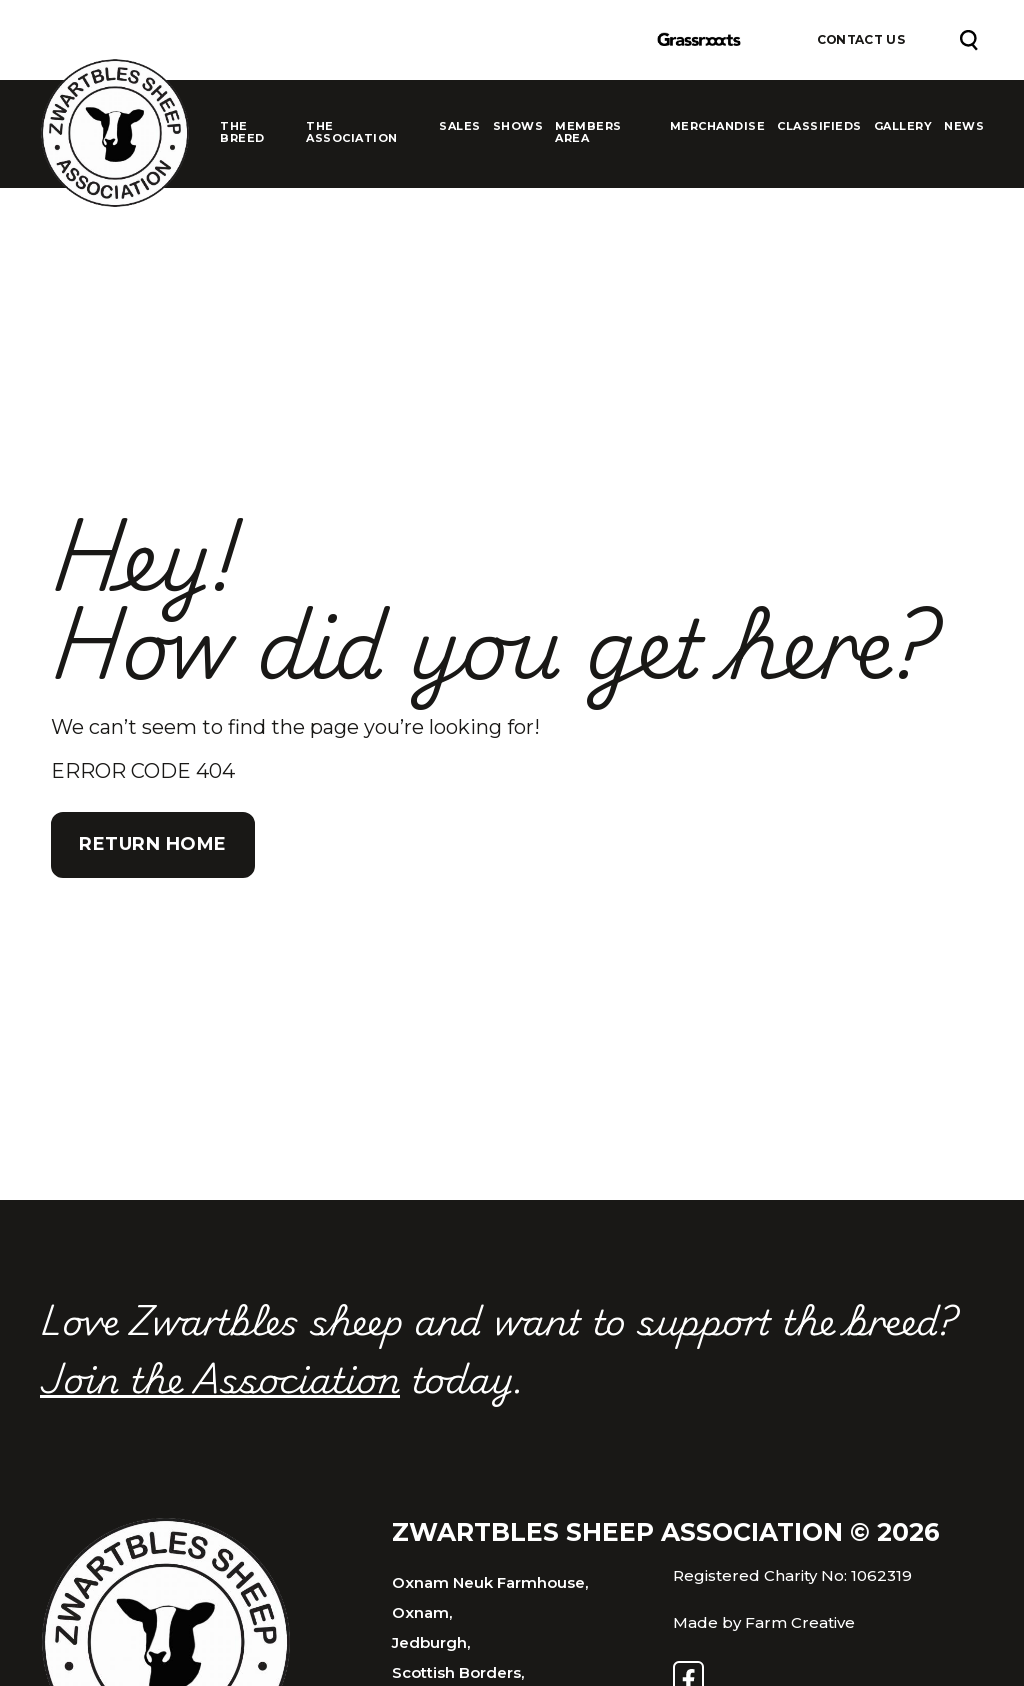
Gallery (903, 126)
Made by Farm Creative (764, 1622)
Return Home (153, 844)
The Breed (242, 132)
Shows (518, 126)
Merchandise (718, 126)
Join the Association (220, 1377)
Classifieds (819, 126)
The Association (352, 132)
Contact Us (861, 40)
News (964, 126)
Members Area (588, 132)
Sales (460, 126)
